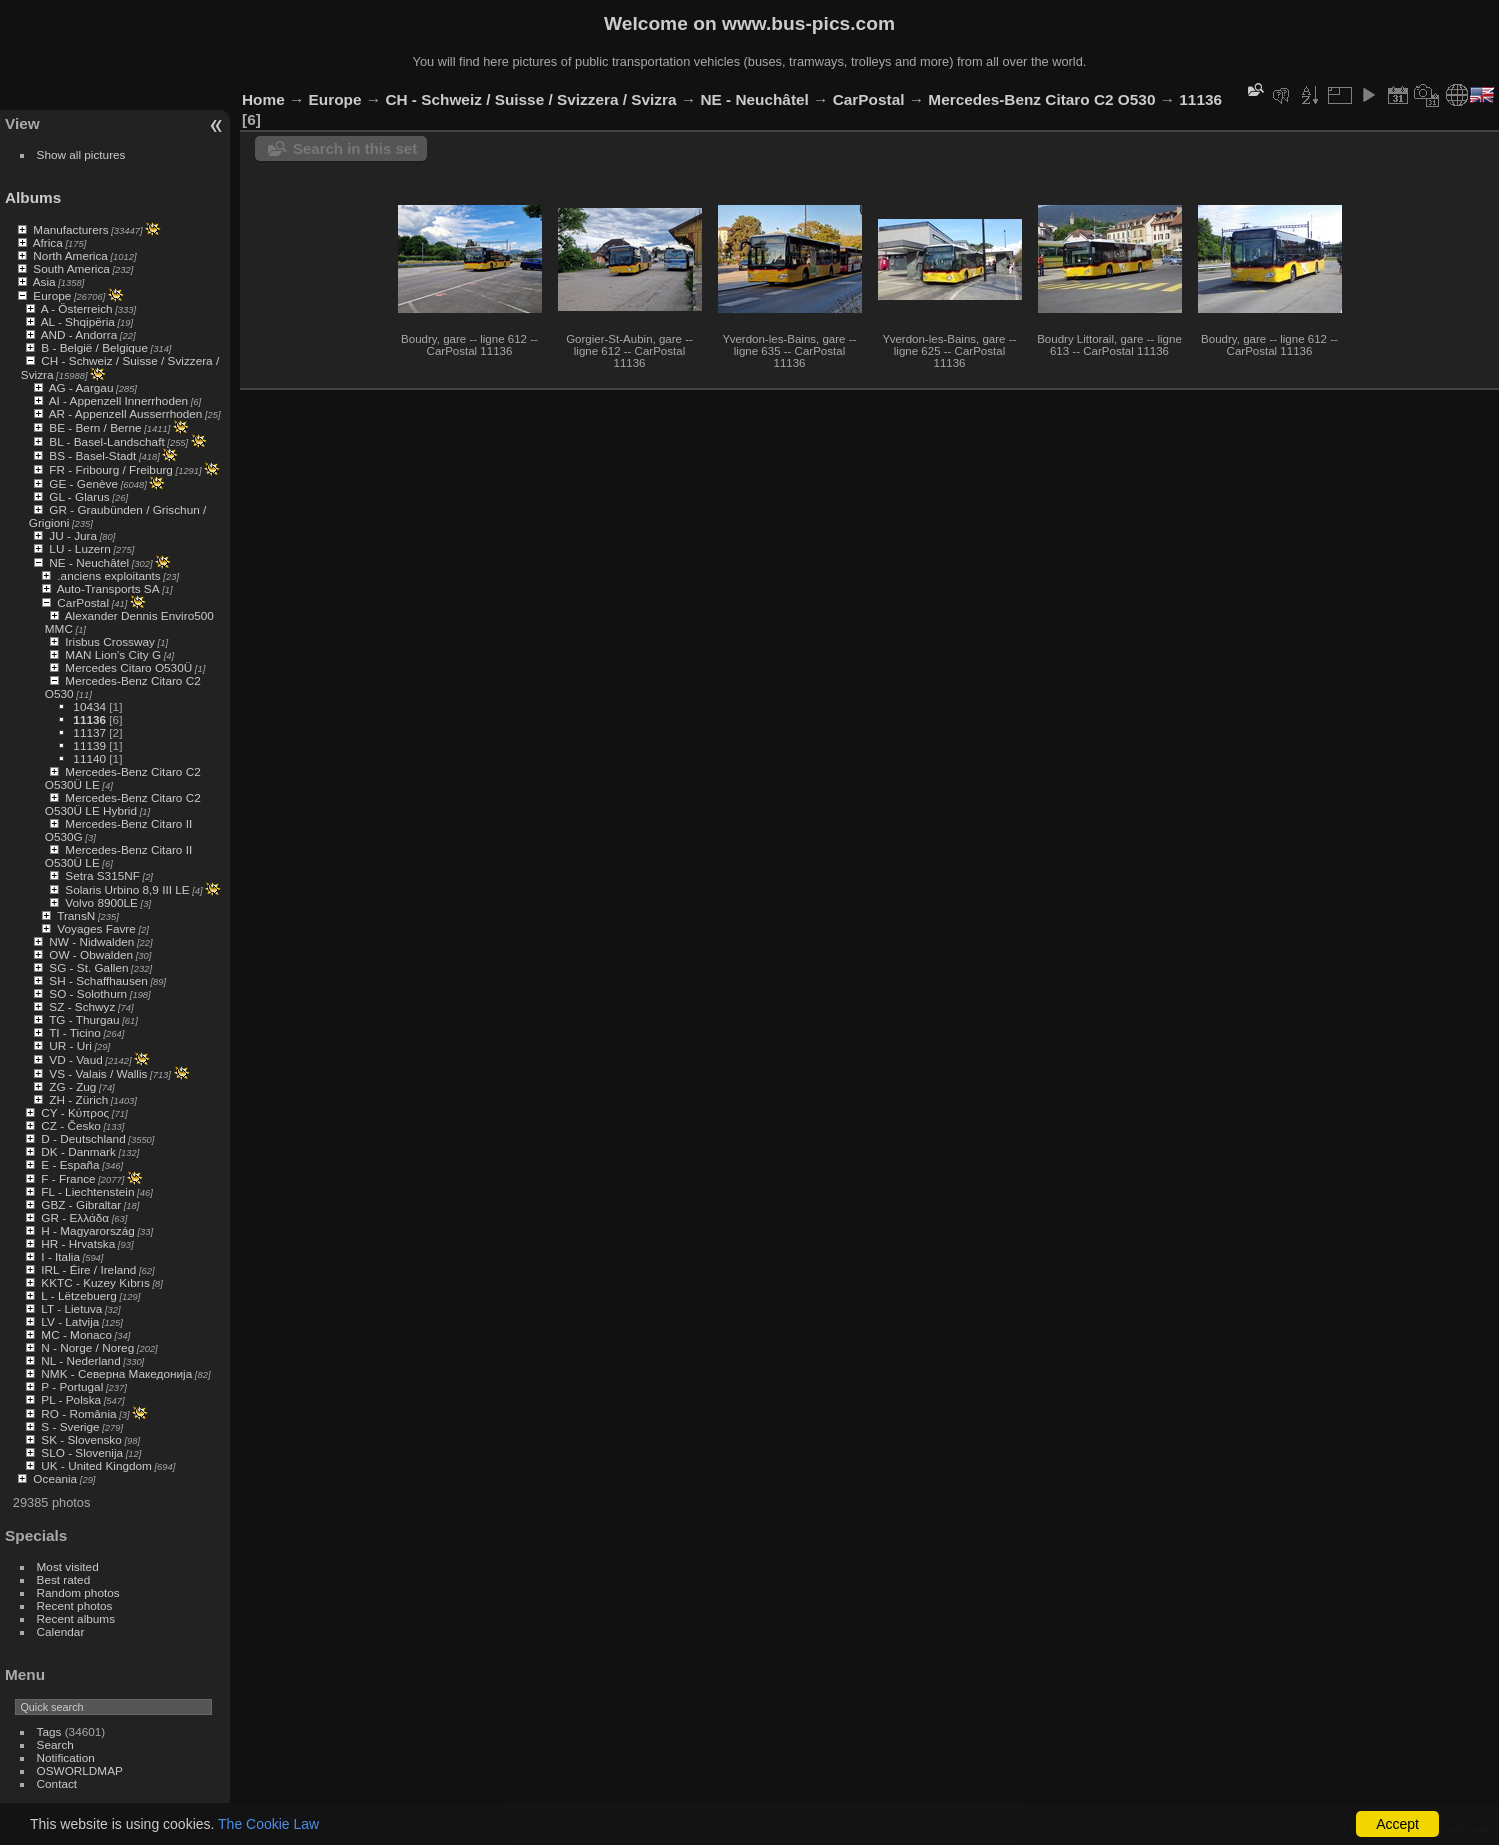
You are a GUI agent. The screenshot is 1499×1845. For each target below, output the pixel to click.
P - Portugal (72, 1386)
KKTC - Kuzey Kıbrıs (95, 1282)
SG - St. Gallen (88, 967)
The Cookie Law (268, 1824)
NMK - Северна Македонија (116, 1373)
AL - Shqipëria (78, 321)
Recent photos (75, 1605)
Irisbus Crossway (110, 641)
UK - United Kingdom (96, 1465)
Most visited (68, 1566)
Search (55, 1744)
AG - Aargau (81, 387)
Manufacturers (70, 229)
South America (71, 268)
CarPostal (83, 602)
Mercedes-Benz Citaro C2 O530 (1041, 99)
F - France (68, 1178)
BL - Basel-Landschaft (106, 441)
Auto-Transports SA (108, 588)
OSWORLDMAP (80, 1770)
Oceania (55, 1478)
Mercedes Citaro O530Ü (128, 667)
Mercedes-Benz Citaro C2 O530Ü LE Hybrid (123, 804)
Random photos (78, 1592)
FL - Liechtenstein (87, 1191)
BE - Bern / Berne (95, 427)
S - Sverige (70, 1426)
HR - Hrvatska (78, 1243)
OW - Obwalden (91, 954)
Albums (33, 197)
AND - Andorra (79, 334)
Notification (66, 1757)
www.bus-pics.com (808, 23)
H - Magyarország (88, 1230)
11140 (89, 758)
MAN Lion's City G (113, 654)
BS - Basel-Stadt (92, 455)
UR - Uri (70, 1045)
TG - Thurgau (84, 1019)
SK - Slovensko (81, 1439)
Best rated (64, 1579)
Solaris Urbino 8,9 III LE (127, 889)
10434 (89, 706)
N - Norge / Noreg (87, 1347)
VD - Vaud (75, 1059)
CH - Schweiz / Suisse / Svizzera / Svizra (530, 99)
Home (263, 99)
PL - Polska (71, 1399)
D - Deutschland (83, 1138)
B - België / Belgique (94, 347)
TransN (76, 915)
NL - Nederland (80, 1360)
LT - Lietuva (71, 1308)
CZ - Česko (71, 1125)
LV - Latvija (70, 1321)
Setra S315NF (102, 875)
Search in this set (355, 148)
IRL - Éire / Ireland (88, 1269)
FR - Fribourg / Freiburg (111, 469)
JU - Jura (73, 535)
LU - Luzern (79, 548)
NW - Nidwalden (91, 941)
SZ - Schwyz (82, 1006)
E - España (70, 1164)
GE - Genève (83, 483)
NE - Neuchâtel (89, 562)
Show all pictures (81, 154)
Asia (44, 281)
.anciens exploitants (108, 575)
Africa (48, 242)
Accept (1397, 1824)
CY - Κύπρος (75, 1112)
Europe (52, 295)
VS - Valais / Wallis (98, 1073)
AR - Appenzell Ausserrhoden (126, 413)
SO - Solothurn (88, 993)
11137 (89, 732)
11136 (89, 719)
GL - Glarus (79, 496)
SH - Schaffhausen (98, 980)
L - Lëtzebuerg (78, 1295)
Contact (57, 1783)
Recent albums (76, 1618)
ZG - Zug (72, 1086)
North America (70, 255)
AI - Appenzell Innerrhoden (118, 400)
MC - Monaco (76, 1334)
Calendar (61, 1631)
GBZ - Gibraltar (81, 1204)
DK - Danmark (78, 1151)
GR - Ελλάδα (75, 1217)
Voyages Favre (96, 928)
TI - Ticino (75, 1032)
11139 (89, 745)
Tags (49, 1731)
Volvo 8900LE (101, 902)
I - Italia (60, 1256)
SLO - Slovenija (82, 1452)
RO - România (78, 1413)
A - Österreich (77, 308)
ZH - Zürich (78, 1099)
